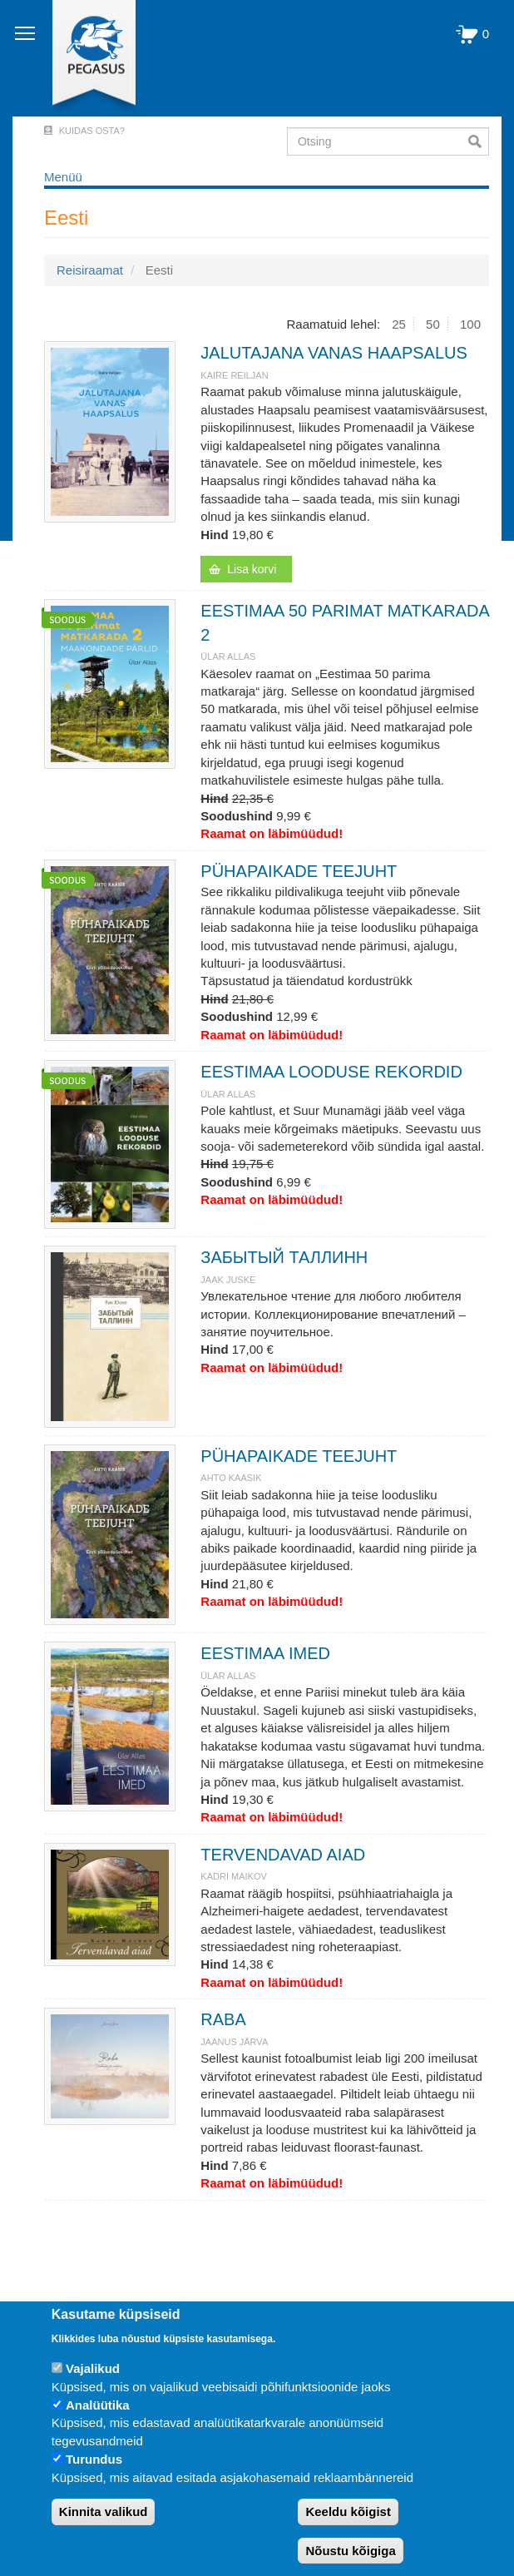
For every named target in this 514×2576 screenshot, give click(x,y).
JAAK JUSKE (227, 1280)
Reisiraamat (90, 270)
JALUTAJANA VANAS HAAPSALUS (333, 353)
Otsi (478, 141)
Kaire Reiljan (234, 375)
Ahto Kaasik (230, 1478)
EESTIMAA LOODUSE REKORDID (331, 1072)
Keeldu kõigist (348, 2511)
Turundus (94, 2459)
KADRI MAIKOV (233, 1876)
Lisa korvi (251, 569)
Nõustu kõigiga (350, 2551)
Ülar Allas (227, 656)
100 (470, 324)
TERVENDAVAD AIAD (282, 1854)
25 (399, 324)
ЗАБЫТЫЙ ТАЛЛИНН (284, 1257)
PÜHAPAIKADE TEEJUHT (298, 871)
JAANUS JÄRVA (234, 2042)
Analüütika (98, 2405)
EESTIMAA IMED (265, 1653)
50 (433, 324)
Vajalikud (93, 2368)
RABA (222, 2019)
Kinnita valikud (103, 2511)
